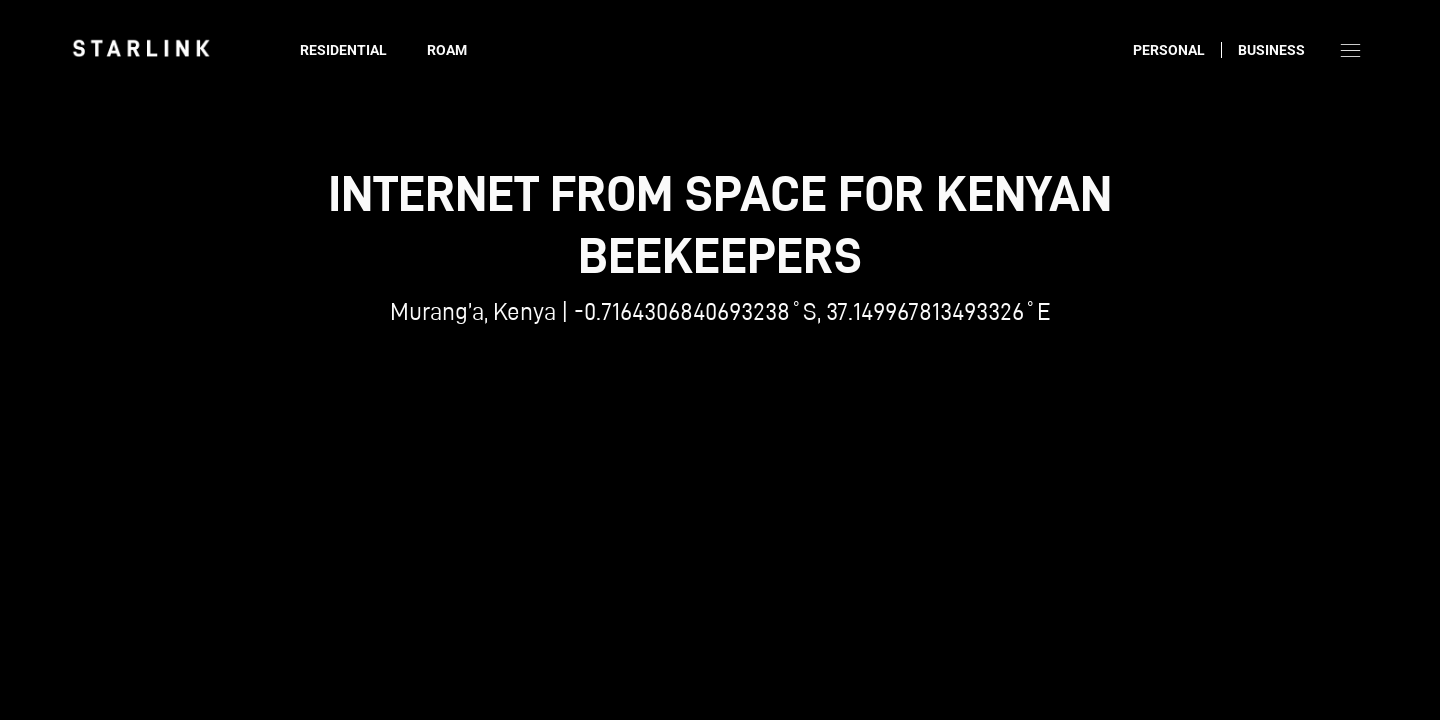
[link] (141, 48)
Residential (343, 50)
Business (1271, 50)
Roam (447, 50)
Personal (1169, 50)
